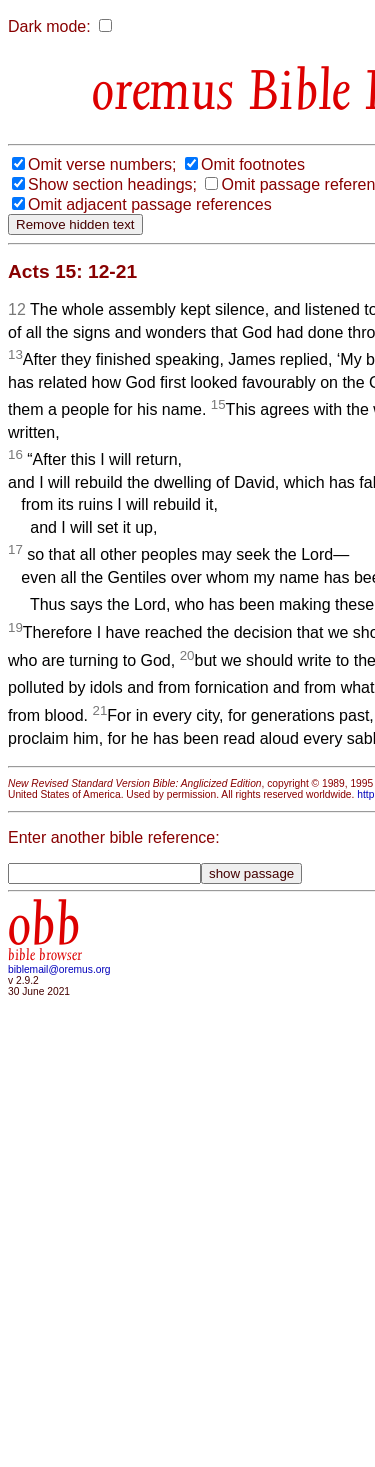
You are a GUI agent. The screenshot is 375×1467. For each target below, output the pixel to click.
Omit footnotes (253, 164)
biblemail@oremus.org (59, 969)
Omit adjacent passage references (150, 204)
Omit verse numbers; (102, 164)
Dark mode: (49, 26)
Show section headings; (112, 184)
